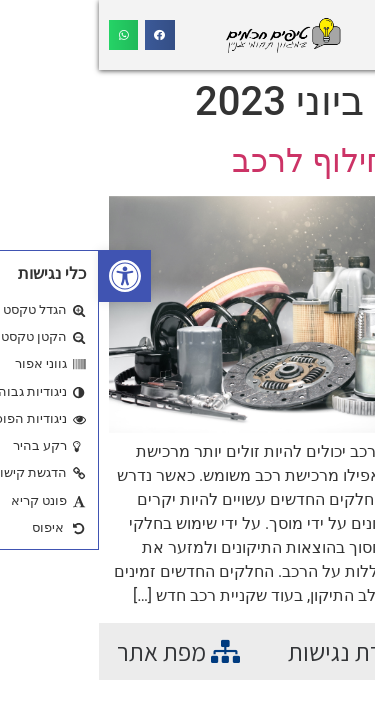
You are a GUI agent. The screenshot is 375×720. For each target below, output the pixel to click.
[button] (26, 276)
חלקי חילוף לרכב (249, 161)
